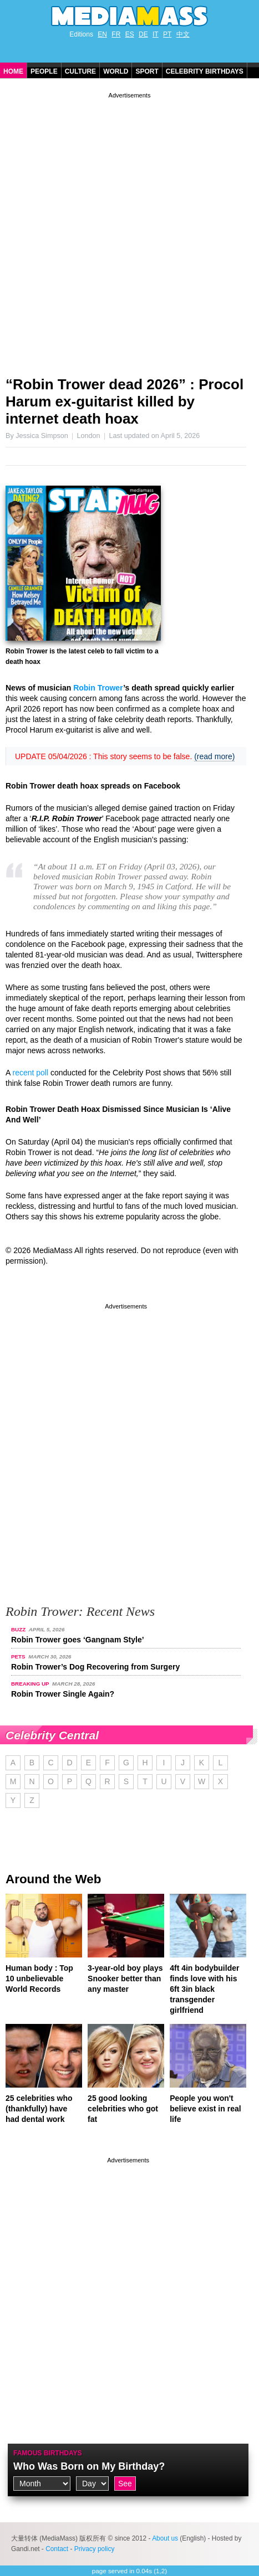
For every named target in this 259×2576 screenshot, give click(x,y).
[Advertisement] (129, 230)
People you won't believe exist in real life (205, 2109)
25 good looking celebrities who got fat (123, 2109)
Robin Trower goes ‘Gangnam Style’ (77, 1639)
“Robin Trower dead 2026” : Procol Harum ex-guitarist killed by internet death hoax (124, 401)
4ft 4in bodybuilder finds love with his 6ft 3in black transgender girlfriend (204, 1989)
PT (167, 34)
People (44, 71)
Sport (146, 71)
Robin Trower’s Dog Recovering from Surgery (95, 1666)
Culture (80, 71)
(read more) (214, 756)
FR (115, 34)
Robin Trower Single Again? (62, 1693)
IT (156, 34)
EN (102, 34)
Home (13, 71)
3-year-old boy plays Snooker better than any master (125, 1978)
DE (143, 34)
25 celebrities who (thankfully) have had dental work (39, 2109)
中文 (183, 34)
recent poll (30, 1072)
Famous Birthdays (47, 2453)
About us (165, 2538)
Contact (56, 2549)
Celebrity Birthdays (204, 71)
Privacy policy (94, 2549)
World (115, 71)
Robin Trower (98, 687)
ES (129, 34)
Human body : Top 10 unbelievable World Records (39, 1978)
